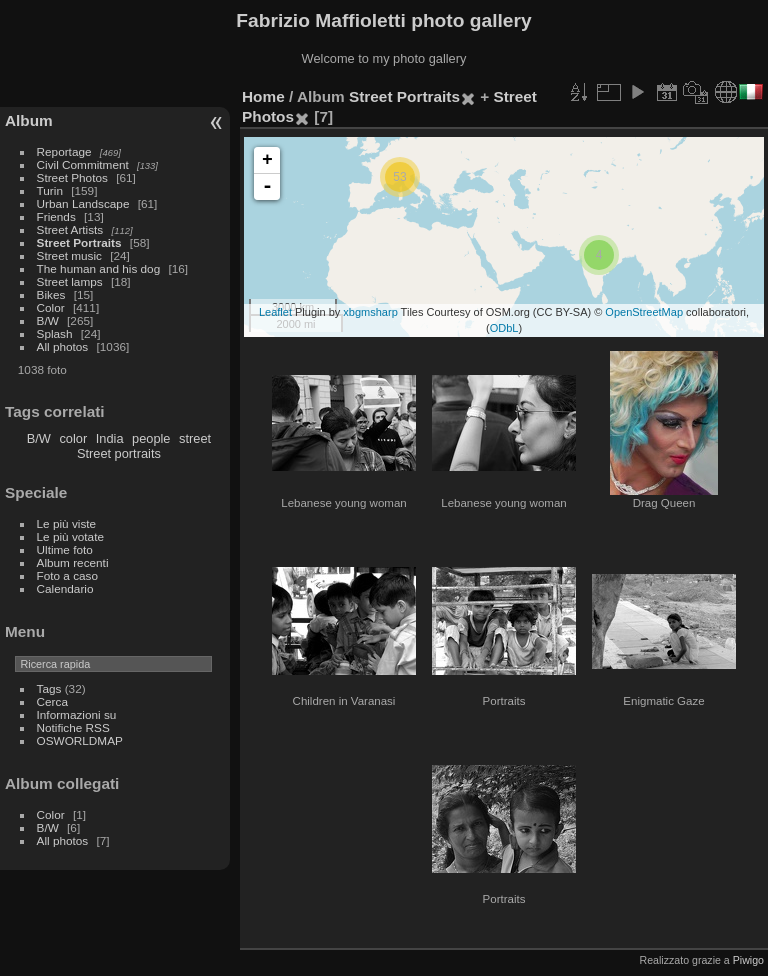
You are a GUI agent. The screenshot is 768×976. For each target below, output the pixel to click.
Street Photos (72, 177)
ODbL (504, 328)
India (110, 438)
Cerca (52, 701)
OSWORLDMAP (80, 740)
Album (29, 120)
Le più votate (70, 536)
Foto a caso (67, 575)
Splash (55, 333)
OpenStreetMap (644, 312)
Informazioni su (77, 714)
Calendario (65, 588)
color (73, 438)
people (151, 438)
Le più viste (67, 523)
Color (51, 307)
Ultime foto (65, 549)
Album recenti (73, 562)
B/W (48, 320)
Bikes (51, 294)
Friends (56, 216)
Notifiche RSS (73, 727)
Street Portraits (79, 242)
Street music (69, 255)
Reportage (64, 151)
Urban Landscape (83, 203)
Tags (49, 688)
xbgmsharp (370, 312)
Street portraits (119, 453)
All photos (63, 346)
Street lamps (70, 281)
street (195, 438)
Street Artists (70, 229)
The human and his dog (99, 268)
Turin (50, 190)
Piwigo (748, 960)
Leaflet (275, 312)
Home (263, 96)
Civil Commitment (83, 164)
